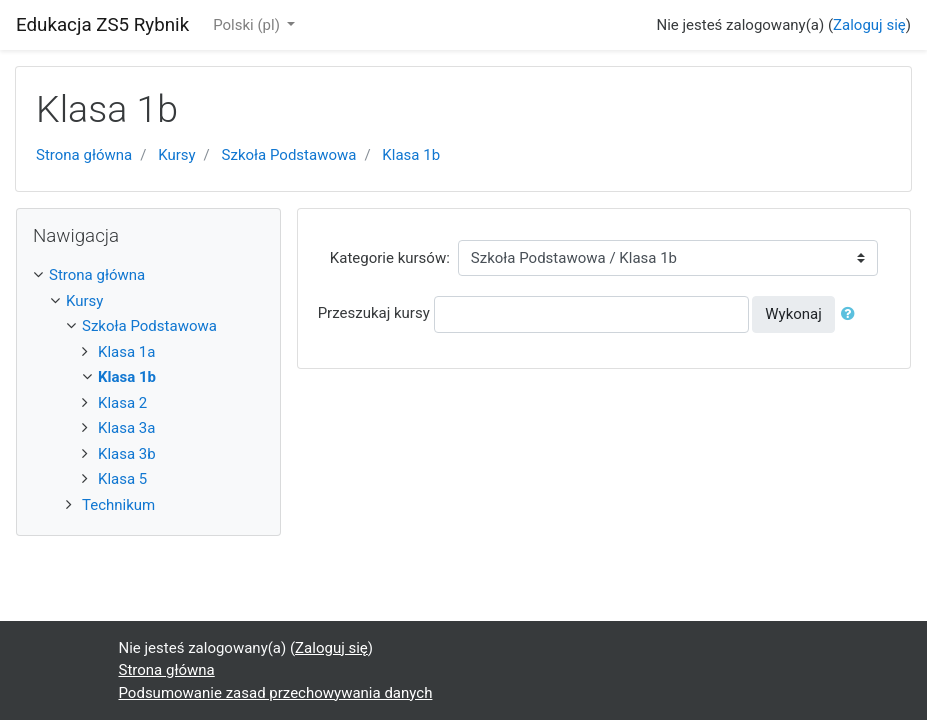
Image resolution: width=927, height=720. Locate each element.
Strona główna (84, 155)
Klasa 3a (126, 428)
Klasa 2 (122, 403)
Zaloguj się (869, 25)
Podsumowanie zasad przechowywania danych (276, 693)
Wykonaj (793, 314)
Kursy (176, 155)
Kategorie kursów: (390, 258)
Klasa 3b (127, 454)
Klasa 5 (122, 479)
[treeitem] (148, 275)
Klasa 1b (411, 155)
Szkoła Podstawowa (289, 155)
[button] (852, 314)
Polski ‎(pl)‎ (248, 25)
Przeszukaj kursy (374, 313)
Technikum (118, 505)
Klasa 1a (126, 352)
